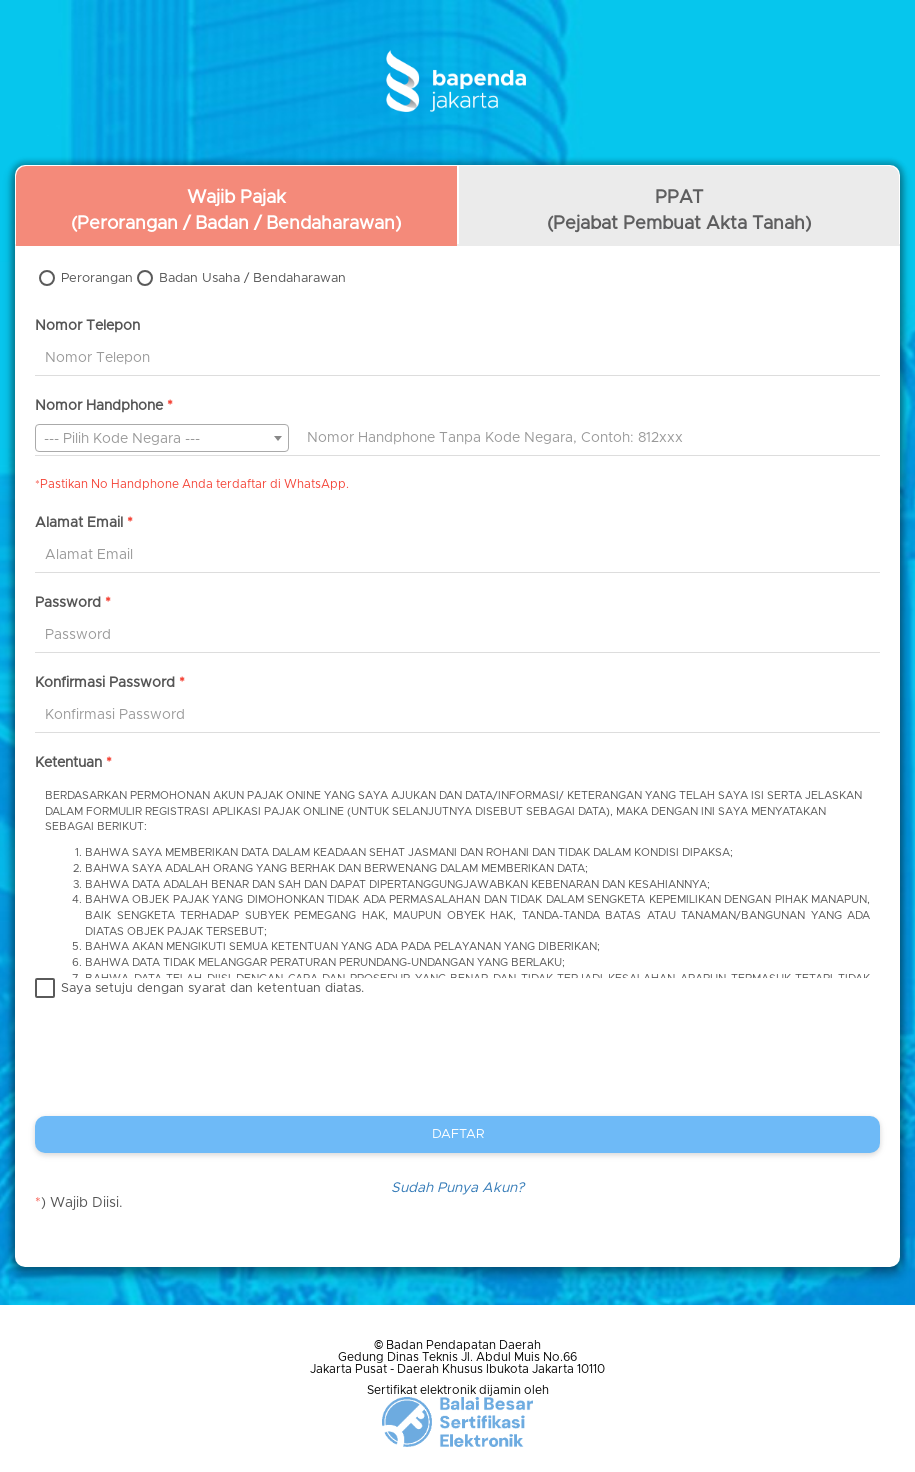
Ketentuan (73, 763)
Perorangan (97, 278)
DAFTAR (458, 1134)
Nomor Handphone (104, 406)
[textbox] (162, 439)
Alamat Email (84, 523)
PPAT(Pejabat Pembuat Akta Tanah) (679, 211)
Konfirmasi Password (110, 683)
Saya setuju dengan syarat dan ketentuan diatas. (212, 988)
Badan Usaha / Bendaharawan (252, 278)
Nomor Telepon (87, 326)
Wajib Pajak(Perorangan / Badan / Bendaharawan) (236, 211)
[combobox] (162, 438)
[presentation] (187, 1072)
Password (73, 603)
